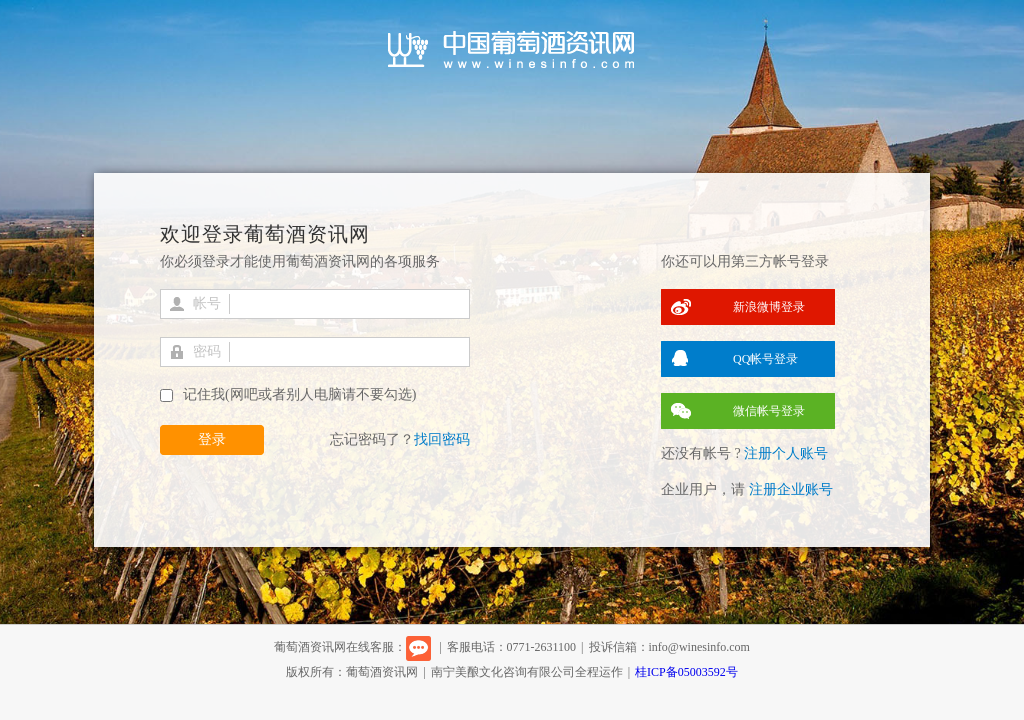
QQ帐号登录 (765, 359)
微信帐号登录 (769, 411)
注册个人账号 (786, 453)
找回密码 (442, 439)
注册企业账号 (791, 489)
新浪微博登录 (769, 307)
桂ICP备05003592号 (686, 672)
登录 (212, 439)
